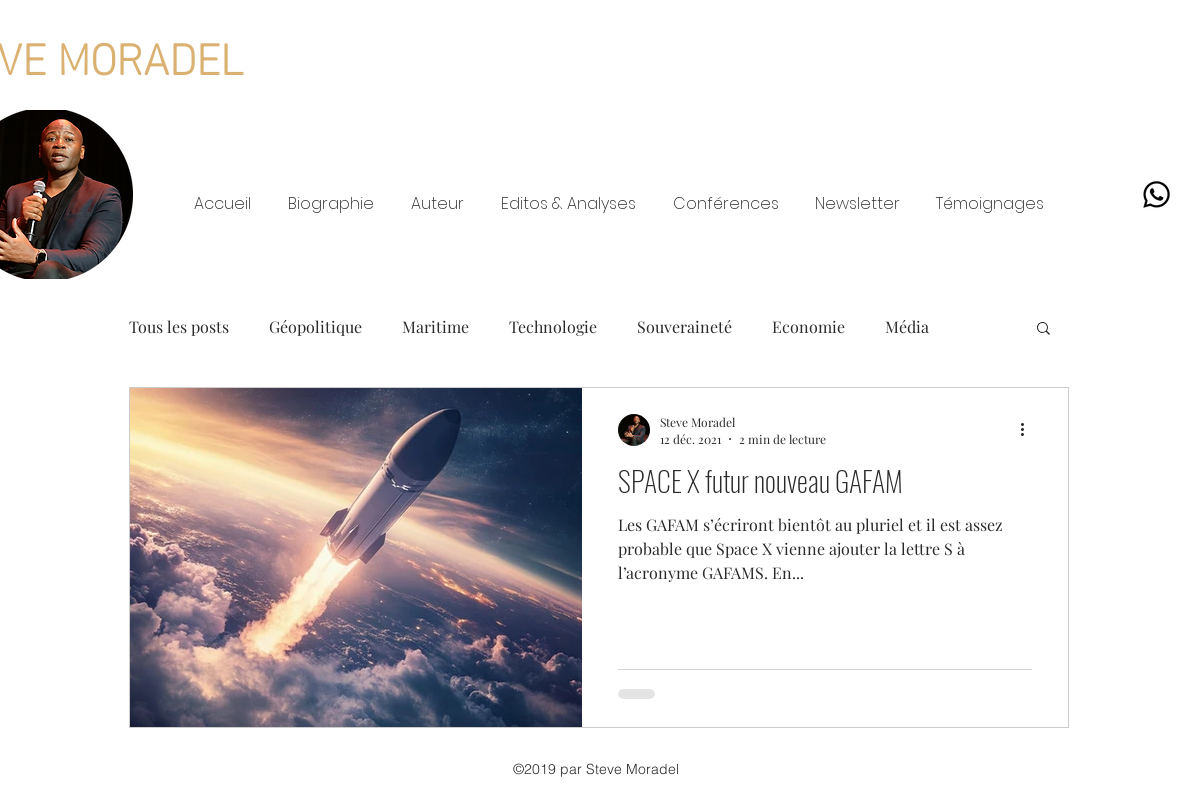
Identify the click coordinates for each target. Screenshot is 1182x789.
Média (907, 326)
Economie (808, 326)
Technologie (553, 326)
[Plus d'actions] (1029, 430)
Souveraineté (684, 326)
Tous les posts (179, 326)
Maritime (435, 326)
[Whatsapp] (1156, 194)
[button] (1043, 329)
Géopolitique (315, 326)
